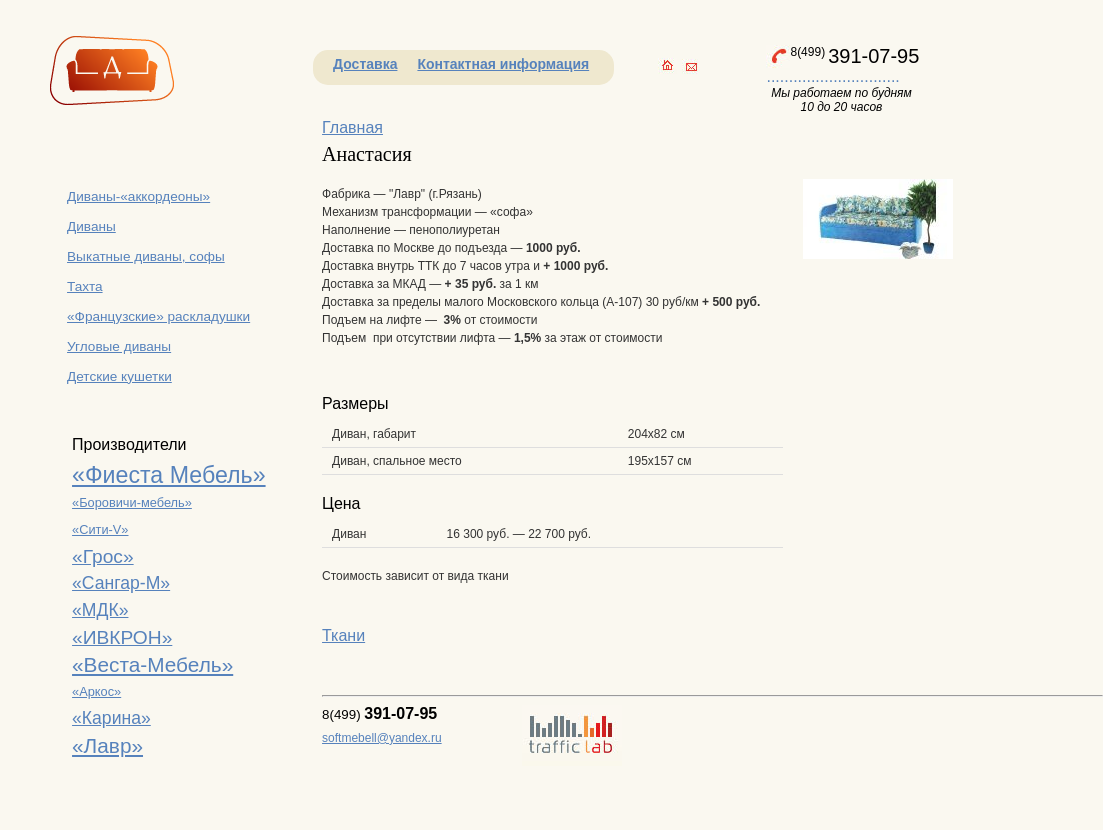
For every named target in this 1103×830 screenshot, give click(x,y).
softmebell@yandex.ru (382, 738)
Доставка (365, 64)
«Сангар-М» (121, 583)
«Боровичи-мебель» (132, 502)
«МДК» (100, 610)
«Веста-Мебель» (152, 664)
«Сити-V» (100, 529)
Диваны (91, 226)
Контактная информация (503, 64)
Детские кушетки (119, 376)
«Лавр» (107, 745)
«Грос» (103, 556)
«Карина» (111, 718)
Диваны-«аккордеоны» (138, 196)
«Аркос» (96, 691)
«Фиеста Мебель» (169, 475)
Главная (352, 127)
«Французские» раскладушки (158, 316)
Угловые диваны (119, 346)
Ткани (343, 635)
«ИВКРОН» (122, 637)
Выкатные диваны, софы (146, 256)
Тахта (85, 286)
